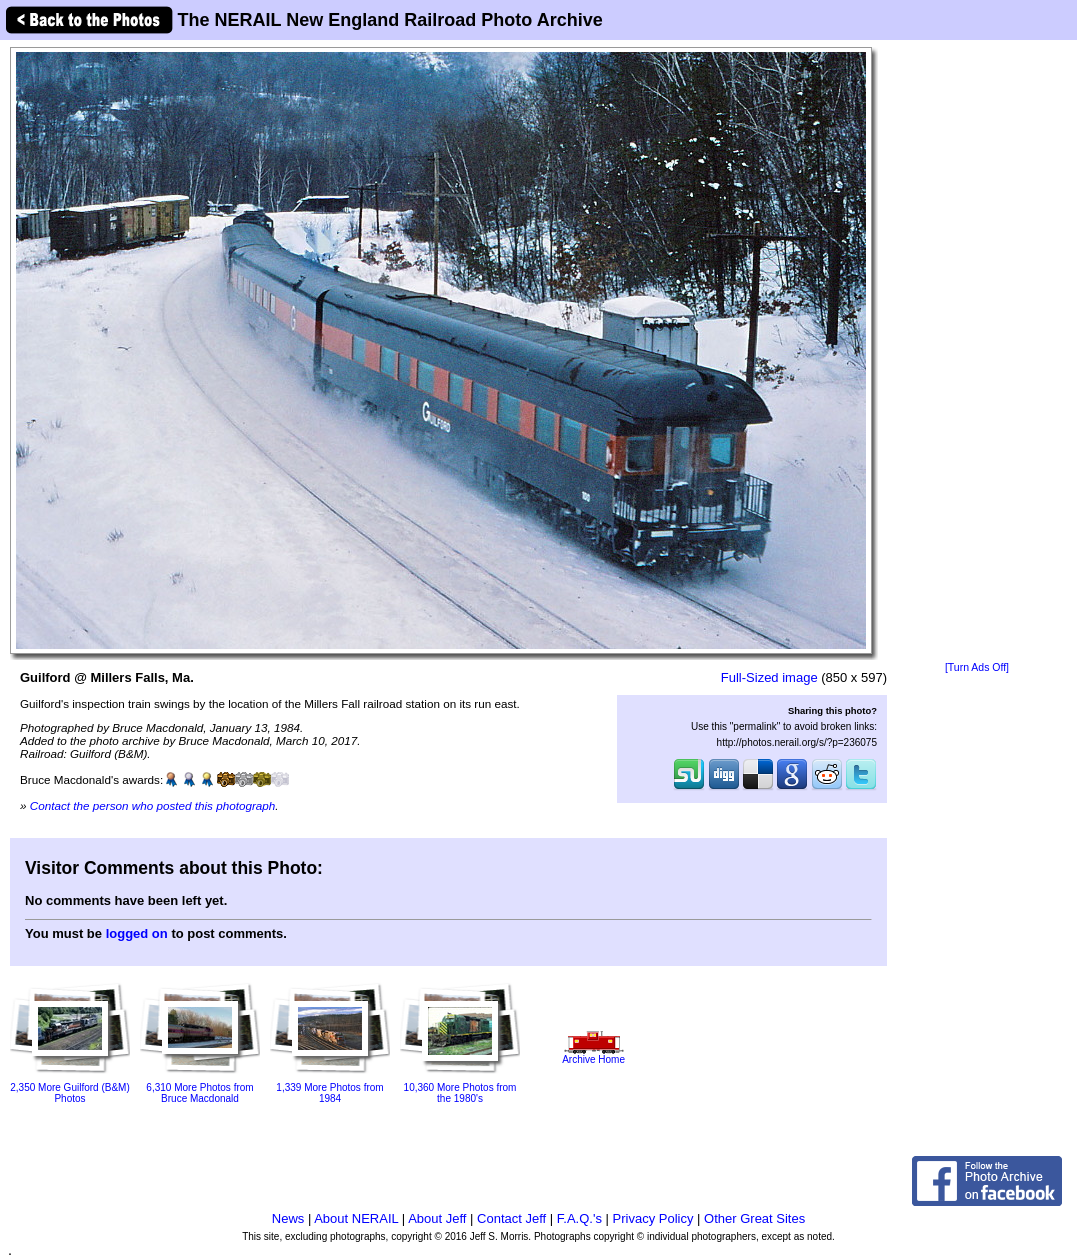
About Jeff (437, 1218)
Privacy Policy (653, 1218)
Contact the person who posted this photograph (153, 805)
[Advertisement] (977, 352)
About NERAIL (356, 1218)
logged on (137, 933)
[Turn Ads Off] (977, 667)
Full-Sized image (769, 677)
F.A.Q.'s (579, 1218)
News (288, 1218)
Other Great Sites (754, 1218)
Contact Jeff (511, 1218)
